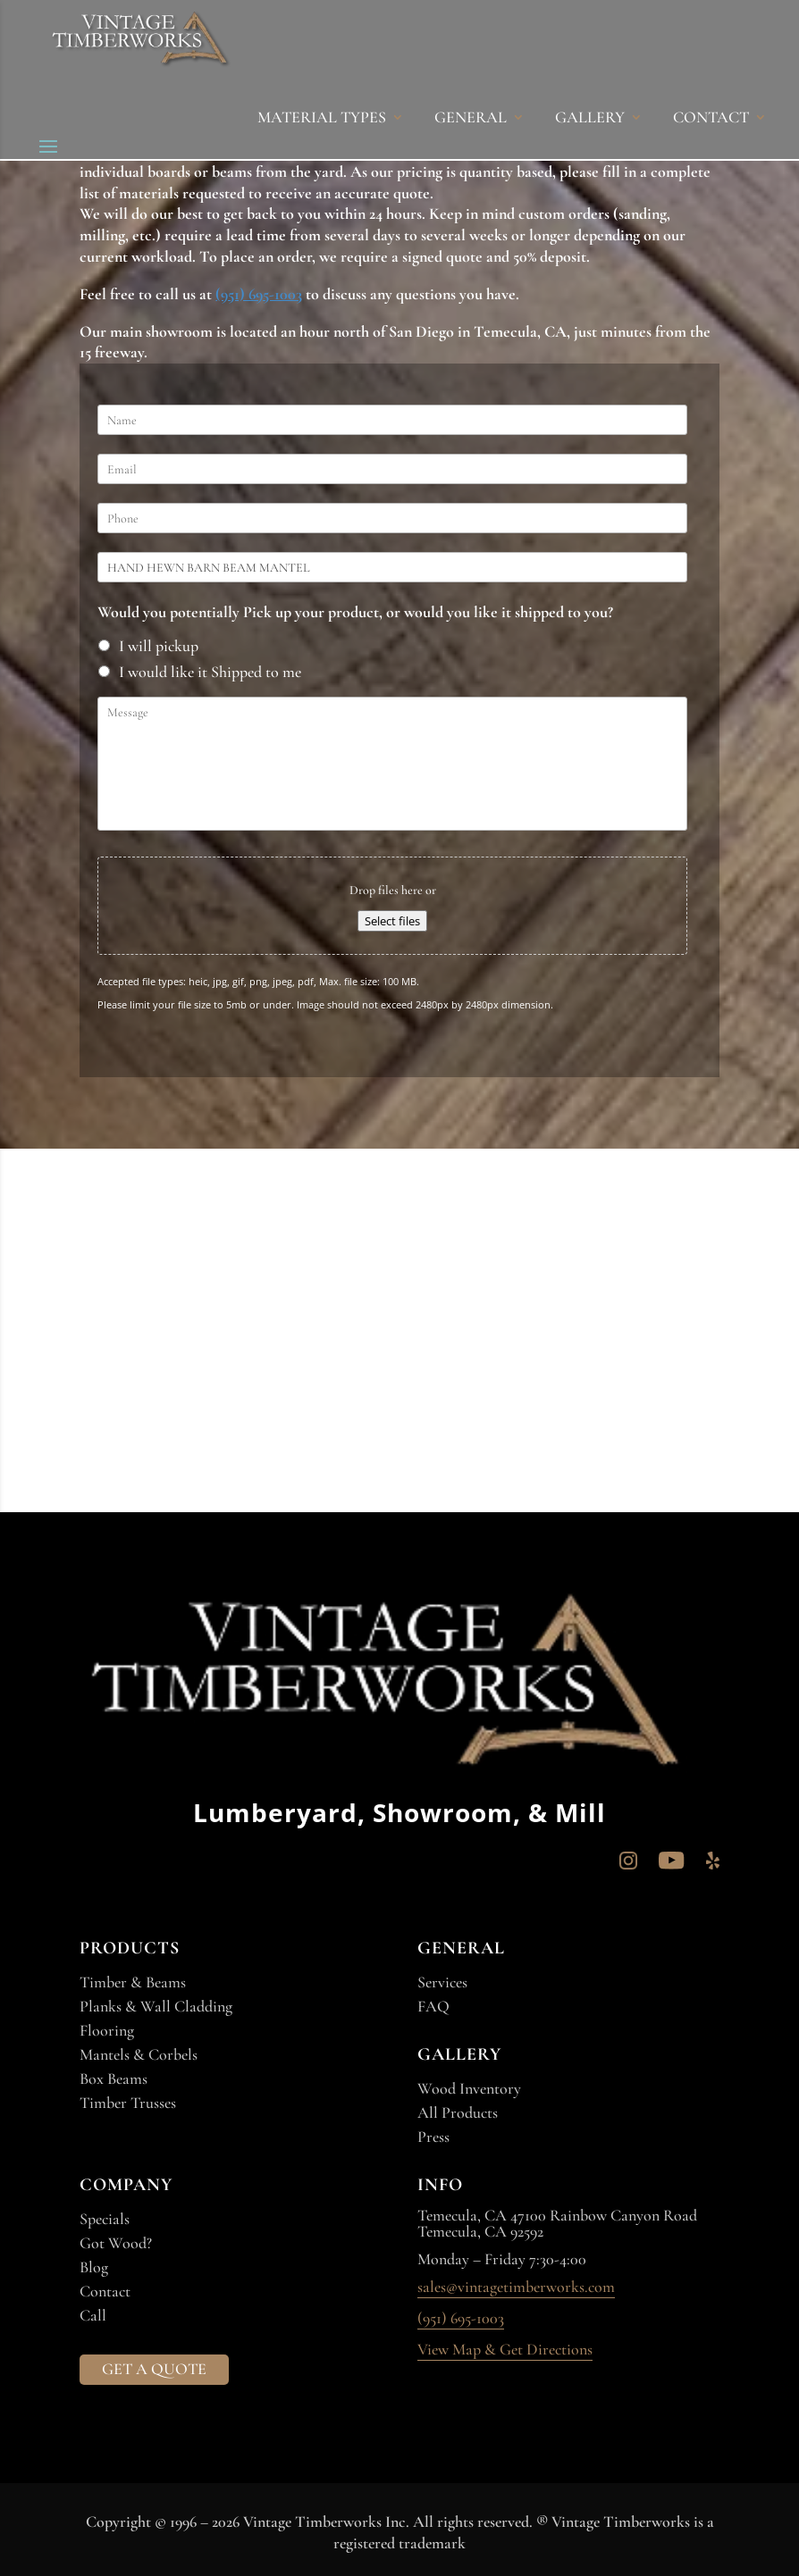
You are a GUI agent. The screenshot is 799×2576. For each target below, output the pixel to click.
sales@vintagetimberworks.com (516, 2287)
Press (433, 2136)
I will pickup (158, 646)
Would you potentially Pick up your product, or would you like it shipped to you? (355, 612)
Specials (105, 2219)
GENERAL (470, 119)
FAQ (433, 2006)
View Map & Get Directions (505, 2350)
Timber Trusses (128, 2102)
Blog (94, 2267)
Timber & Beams (133, 1982)
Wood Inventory (469, 2088)
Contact (105, 2291)
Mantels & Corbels (139, 2054)
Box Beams (113, 2078)
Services (442, 1982)
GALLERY (590, 119)
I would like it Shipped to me (210, 672)
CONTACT (711, 119)
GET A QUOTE (154, 2369)
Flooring (107, 2030)
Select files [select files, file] (392, 921)
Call (93, 2315)
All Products (457, 2112)
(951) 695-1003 (258, 294)
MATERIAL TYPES (321, 119)
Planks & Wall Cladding (156, 2006)
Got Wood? (116, 2243)
